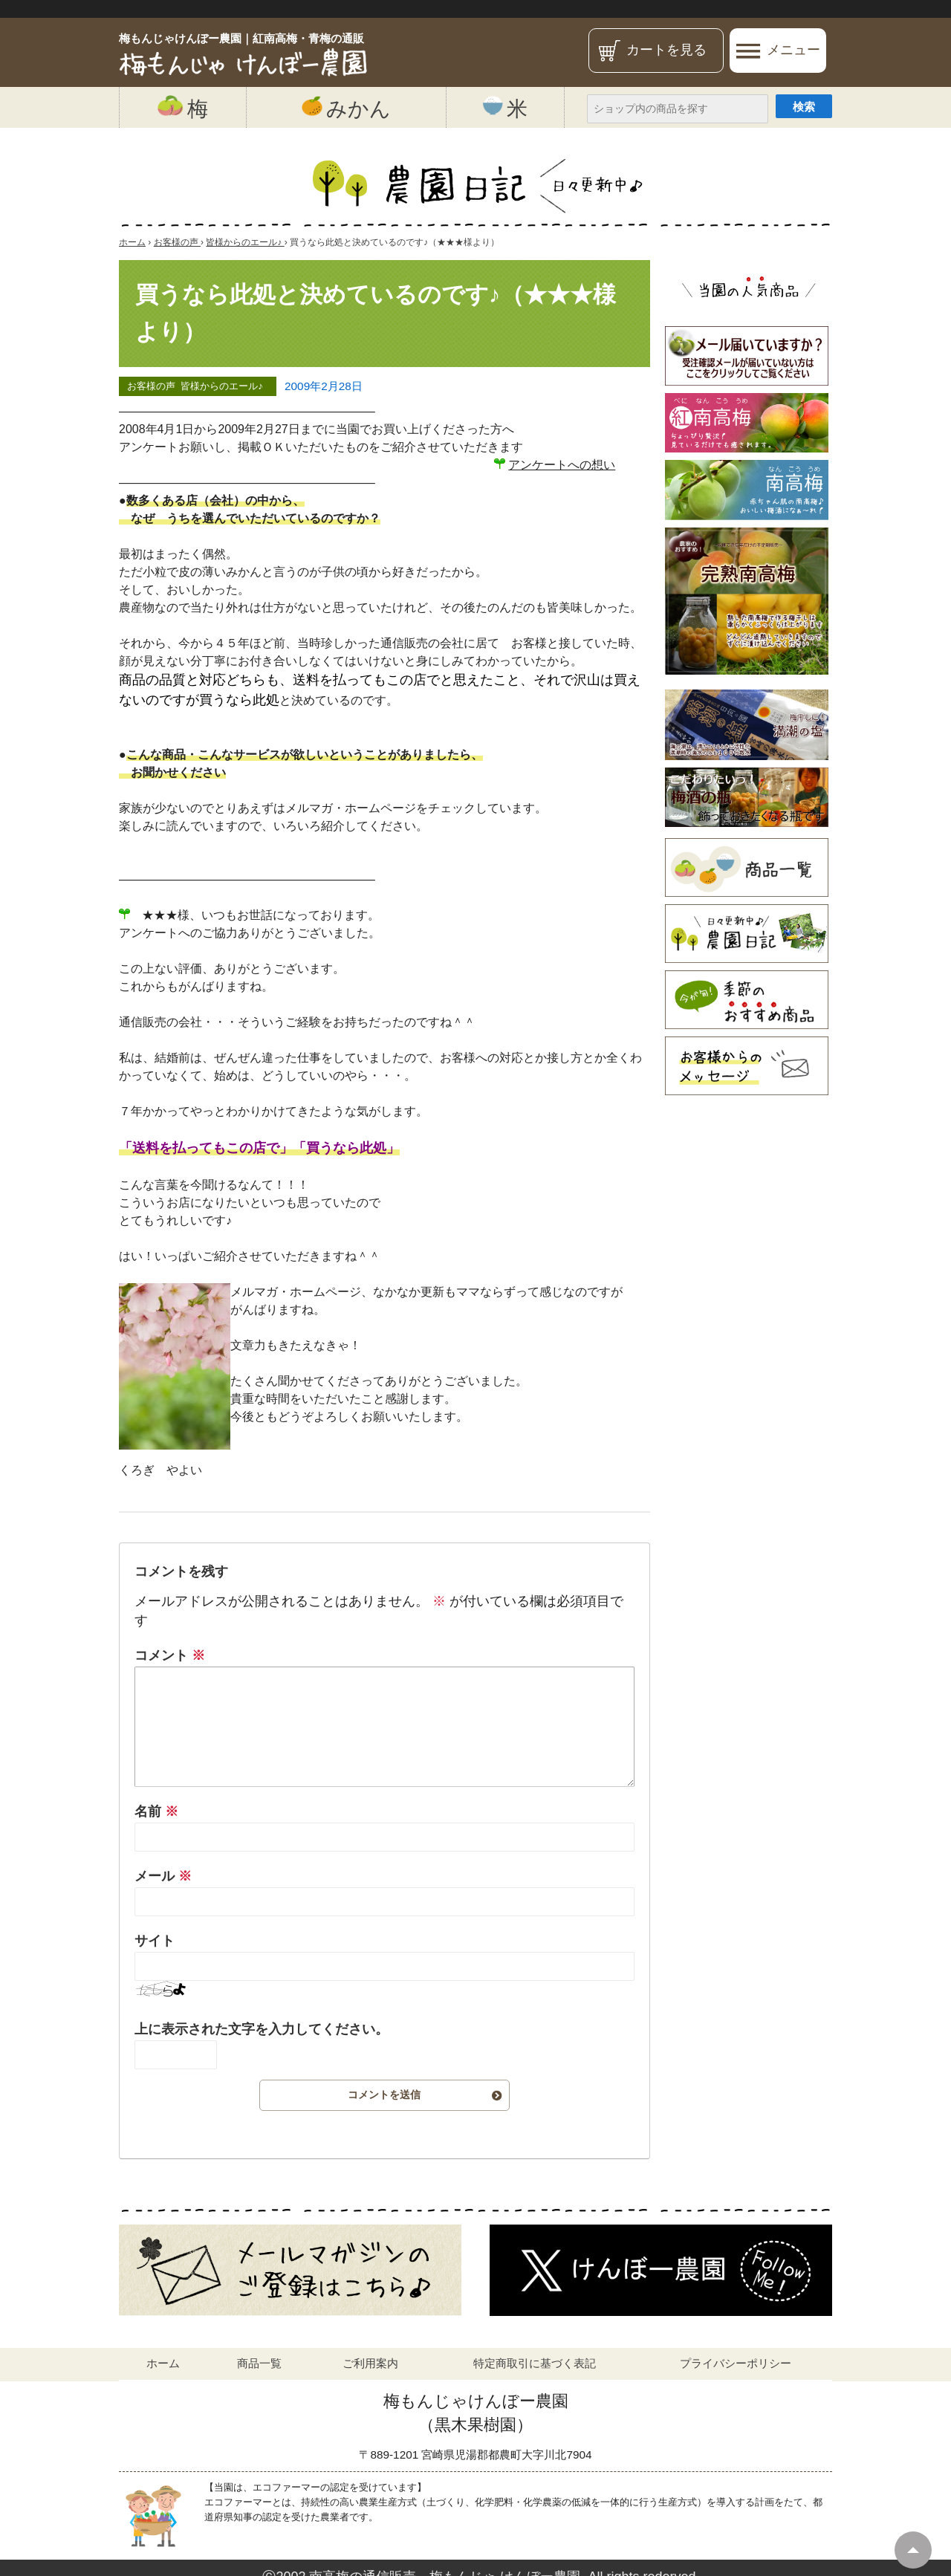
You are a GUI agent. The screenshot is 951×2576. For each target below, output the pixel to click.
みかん (346, 107)
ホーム (163, 2363)
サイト (154, 1940)
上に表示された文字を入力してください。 (261, 2029)
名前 (156, 1811)
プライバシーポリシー (735, 2363)
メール (163, 1876)
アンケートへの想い (561, 464)
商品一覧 (259, 2363)
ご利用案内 (370, 2363)
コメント (169, 1655)
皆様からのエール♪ (222, 386)
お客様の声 (151, 386)
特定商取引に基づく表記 (534, 2363)
